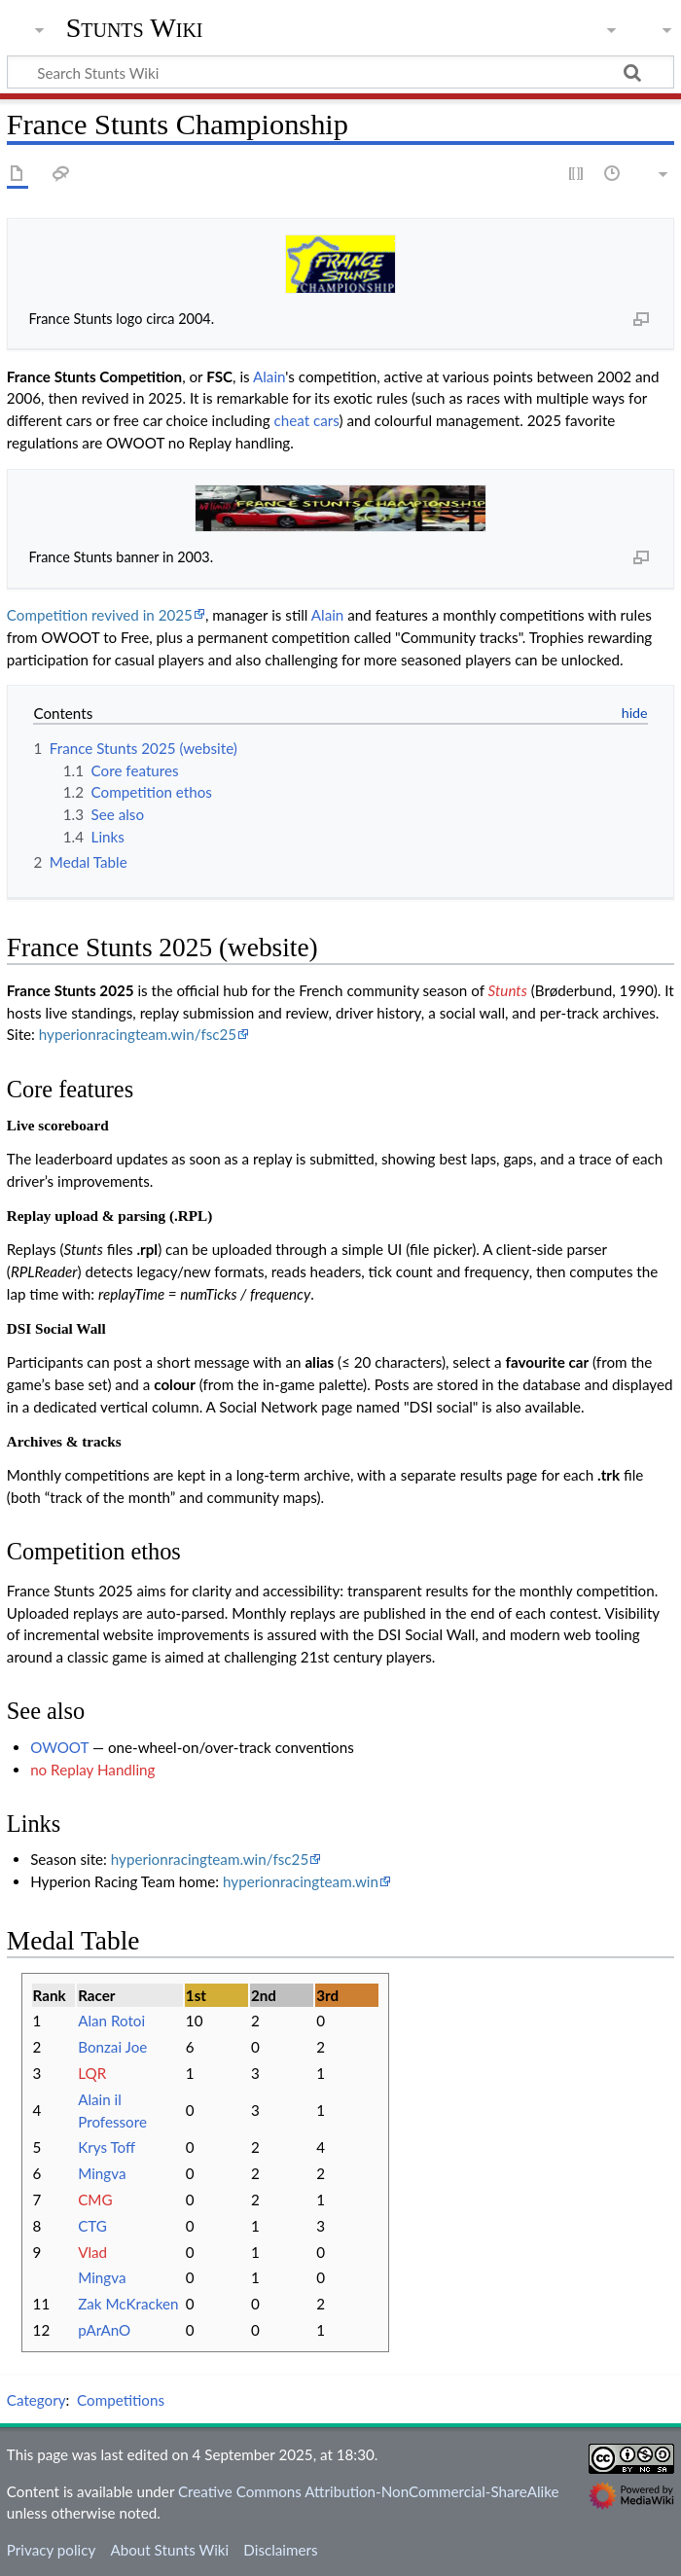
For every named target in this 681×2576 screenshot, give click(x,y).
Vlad (92, 2252)
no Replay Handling (92, 1769)
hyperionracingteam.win (300, 1881)
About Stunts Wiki (169, 2549)
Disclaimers (280, 2549)
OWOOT (59, 1747)
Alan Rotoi (111, 2020)
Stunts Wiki (134, 28)
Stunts (507, 990)
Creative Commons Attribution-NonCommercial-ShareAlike (368, 2491)
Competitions (120, 2400)
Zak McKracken (128, 2303)
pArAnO (104, 2330)
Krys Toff (106, 2147)
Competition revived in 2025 (100, 615)
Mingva (101, 2173)
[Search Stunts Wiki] (340, 72)
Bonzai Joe (112, 2047)
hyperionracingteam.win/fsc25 (137, 1034)
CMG (95, 2199)
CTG (92, 2226)
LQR (92, 2073)
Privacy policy (51, 2549)
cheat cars (306, 420)
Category (36, 2400)
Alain (269, 376)
